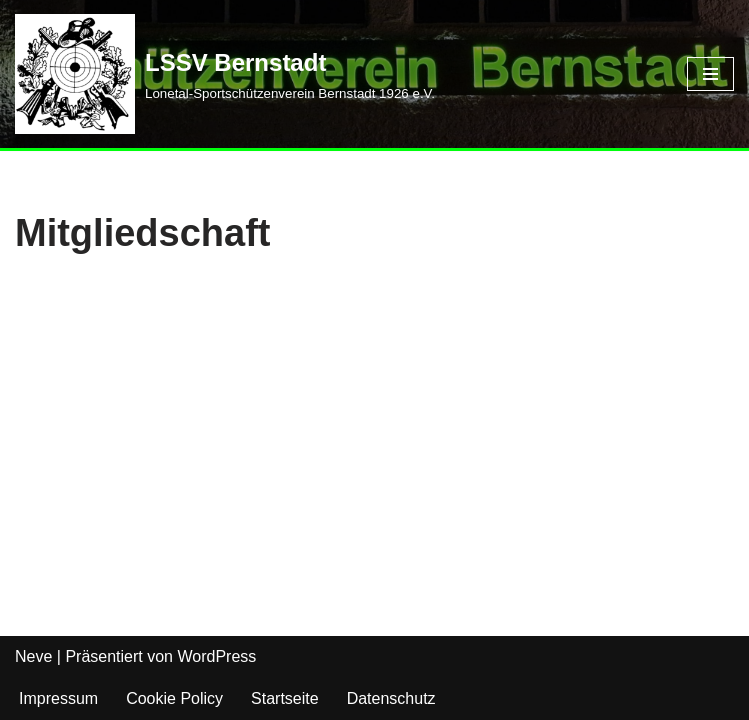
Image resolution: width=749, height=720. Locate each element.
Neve (33, 656)
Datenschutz (391, 698)
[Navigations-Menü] (710, 74)
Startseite (285, 698)
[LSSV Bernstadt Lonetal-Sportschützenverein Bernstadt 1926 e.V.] (225, 74)
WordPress (216, 656)
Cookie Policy (174, 698)
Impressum (58, 698)
